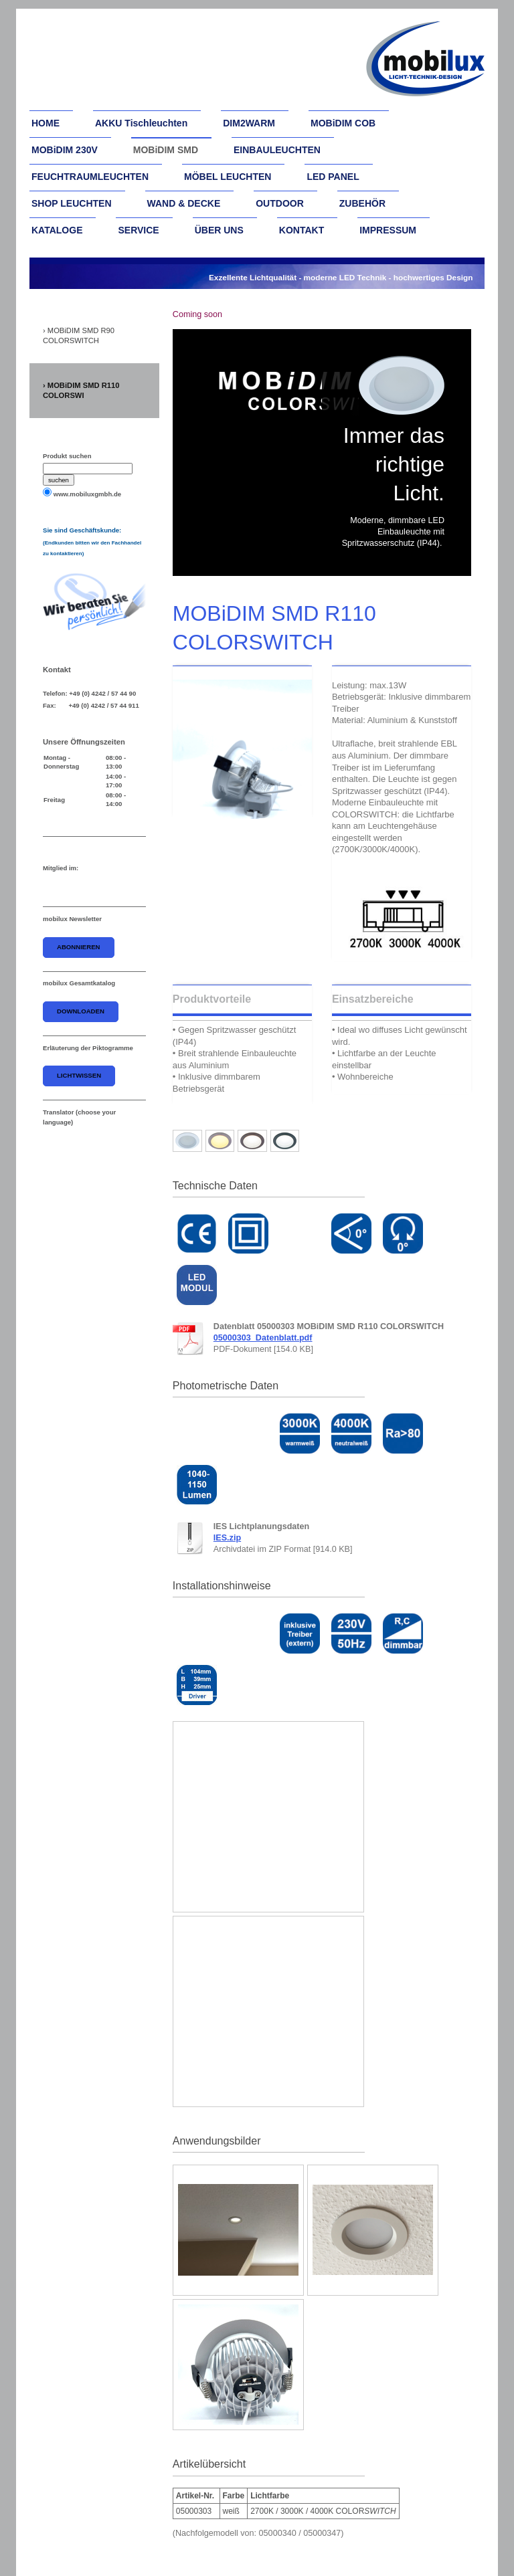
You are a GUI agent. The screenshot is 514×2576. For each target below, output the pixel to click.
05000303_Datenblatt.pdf (263, 1338)
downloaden (80, 1011)
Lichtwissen (79, 1075)
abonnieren (78, 947)
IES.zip (227, 1538)
